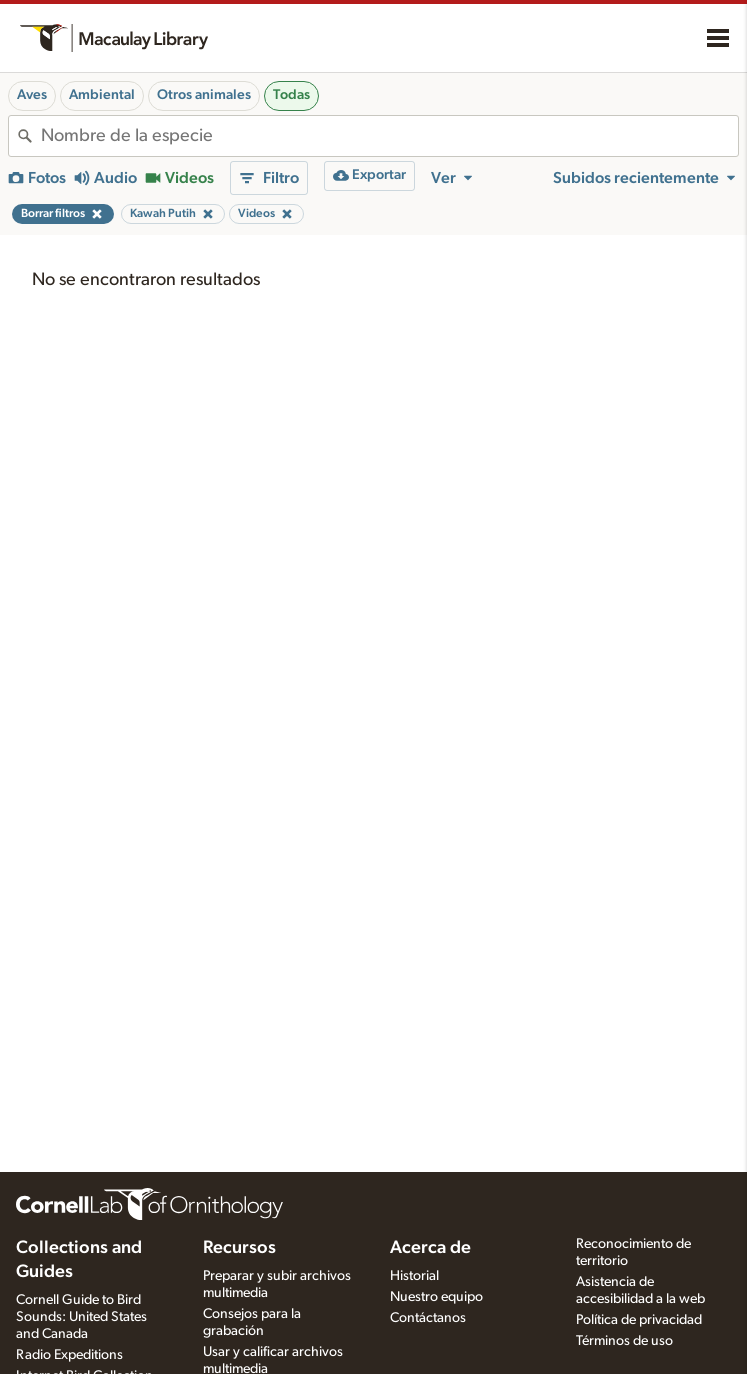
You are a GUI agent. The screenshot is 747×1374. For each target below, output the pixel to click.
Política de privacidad (639, 1320)
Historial (414, 1276)
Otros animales (204, 95)
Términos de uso (624, 1341)
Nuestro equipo (436, 1297)
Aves (32, 95)
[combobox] (389, 136)
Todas (291, 95)
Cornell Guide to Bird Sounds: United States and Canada (81, 1317)
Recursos (239, 1248)
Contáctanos (428, 1318)
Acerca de (430, 1248)
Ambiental (102, 95)
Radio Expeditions (69, 1355)
